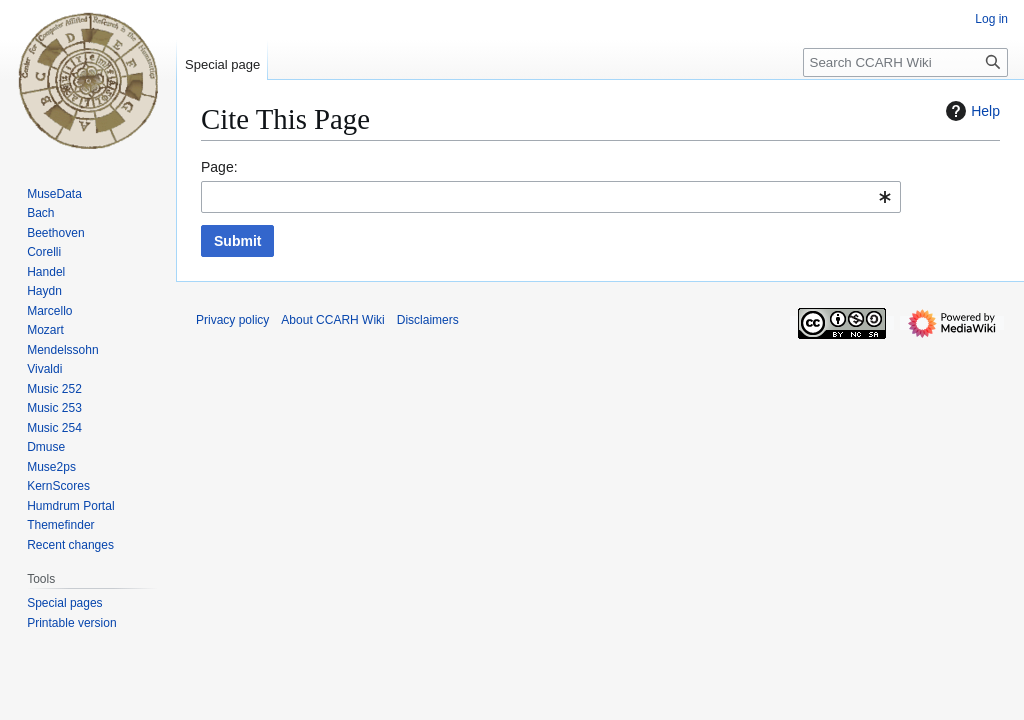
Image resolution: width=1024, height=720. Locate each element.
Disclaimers (428, 320)
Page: (219, 167)
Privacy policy (232, 320)
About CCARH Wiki (332, 320)
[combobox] (551, 197)
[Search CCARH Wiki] (905, 62)
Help (970, 111)
